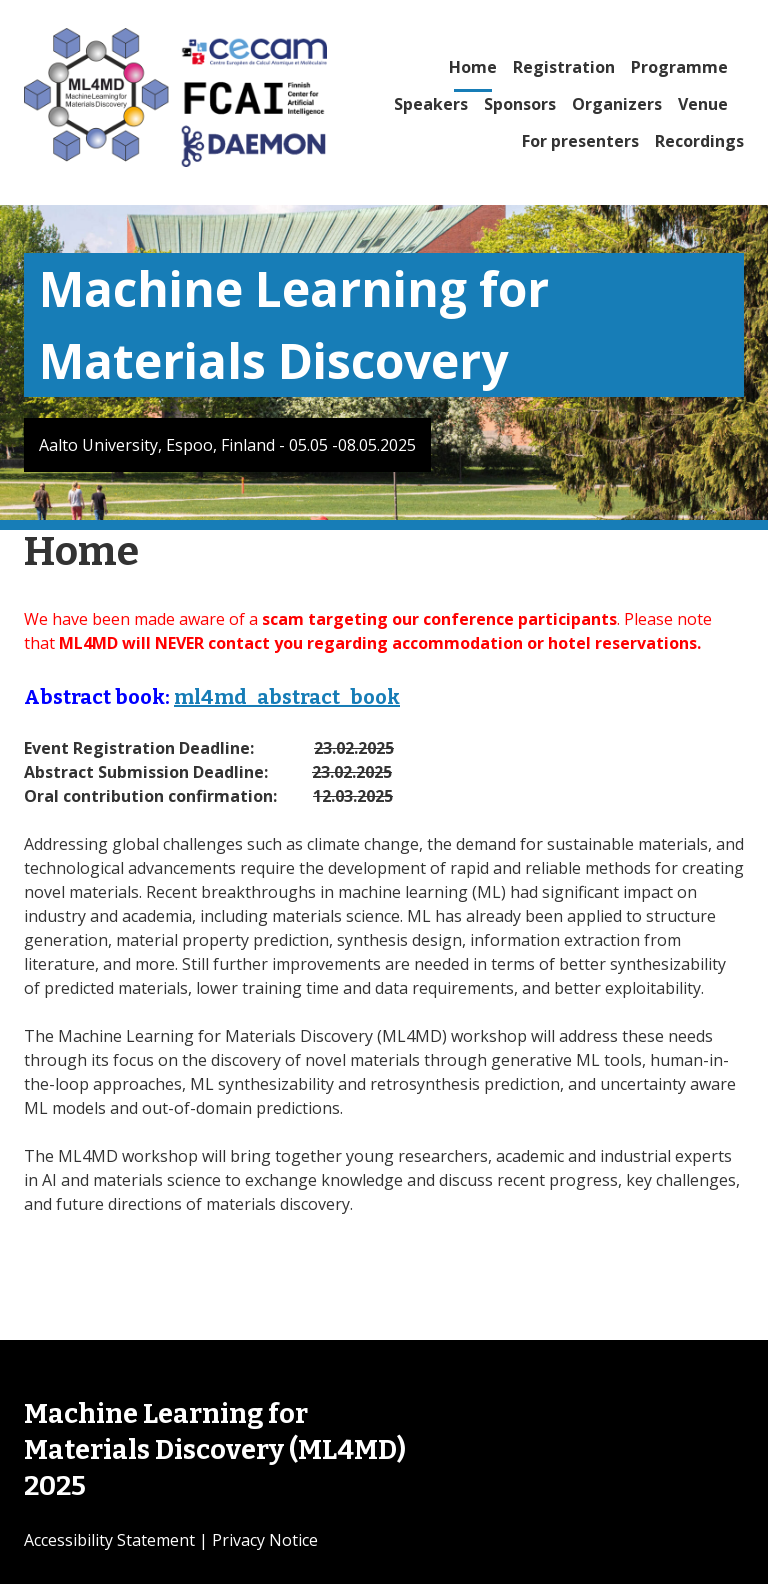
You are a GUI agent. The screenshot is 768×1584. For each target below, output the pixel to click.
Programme (679, 67)
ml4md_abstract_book (287, 697)
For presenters (580, 141)
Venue (703, 104)
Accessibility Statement (109, 1540)
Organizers (617, 104)
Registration (564, 67)
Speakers (431, 104)
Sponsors (520, 104)
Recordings (699, 141)
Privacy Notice (265, 1540)
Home (473, 67)
